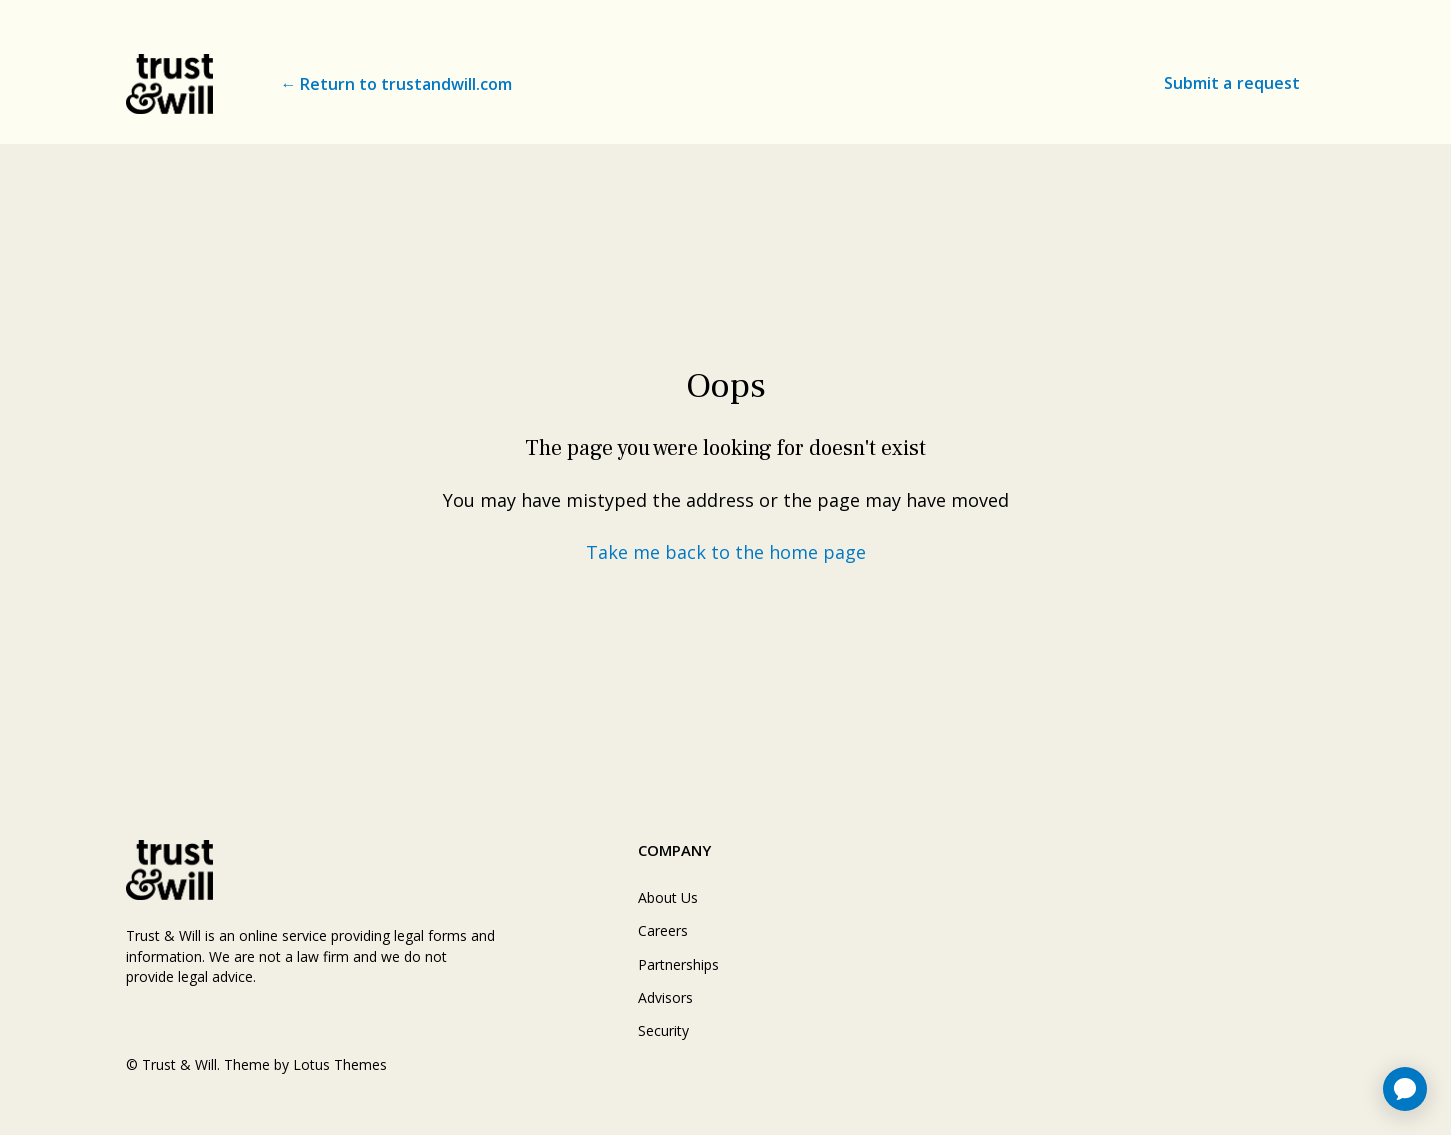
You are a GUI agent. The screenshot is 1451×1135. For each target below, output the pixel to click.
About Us (668, 897)
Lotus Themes (340, 1064)
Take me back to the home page (726, 552)
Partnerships (678, 964)
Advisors (665, 997)
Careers (663, 930)
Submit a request (1232, 83)
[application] (1405, 1089)
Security (663, 1030)
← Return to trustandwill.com (396, 84)
